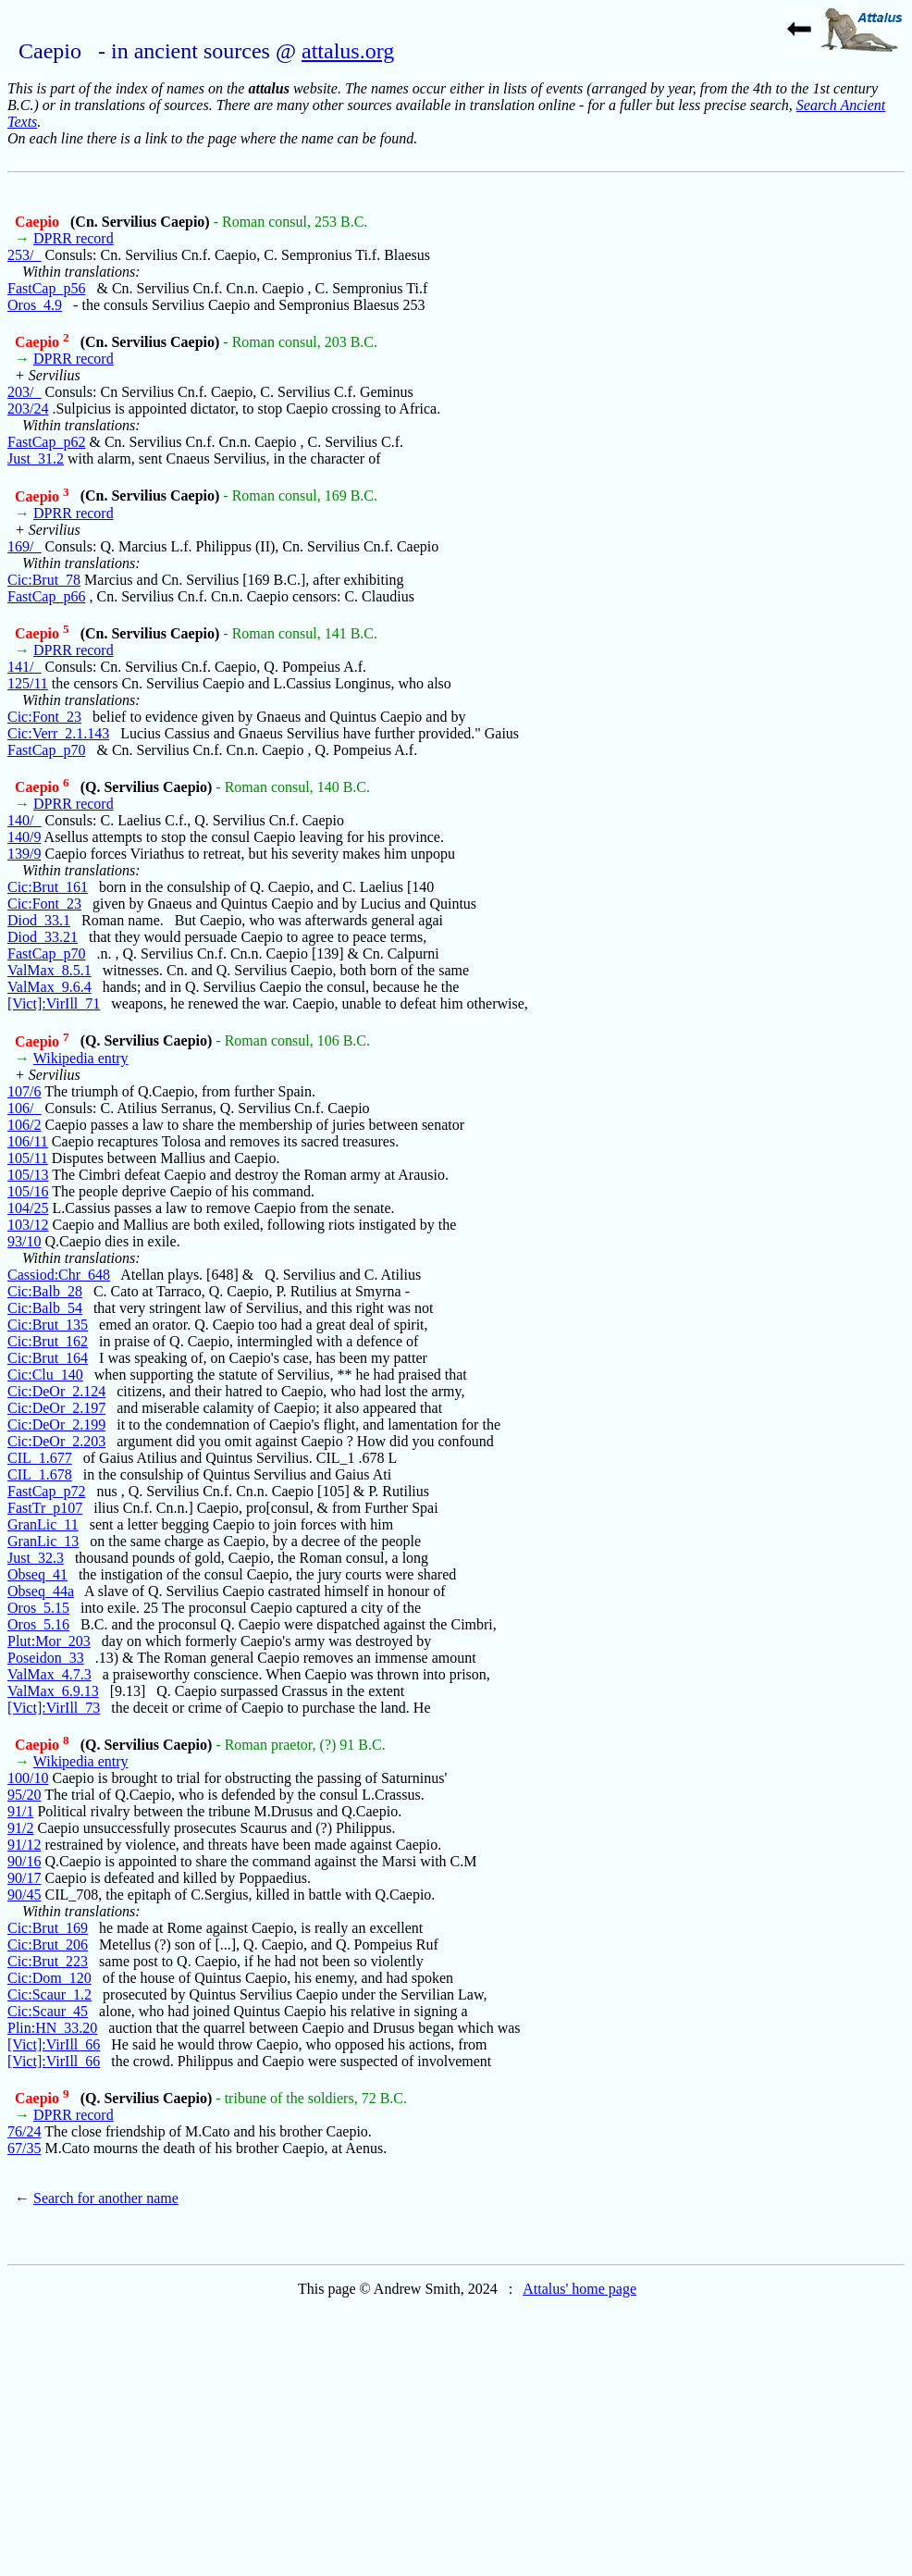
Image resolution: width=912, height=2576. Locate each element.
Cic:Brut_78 (43, 580)
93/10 (24, 1241)
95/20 (24, 1794)
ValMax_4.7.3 (49, 1674)
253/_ (24, 255)
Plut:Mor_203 (49, 1641)
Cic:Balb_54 (44, 1308)
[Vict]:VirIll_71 (53, 1003)
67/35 (24, 2148)
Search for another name (106, 2198)
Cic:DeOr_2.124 (56, 1391)
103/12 (27, 1224)
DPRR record (73, 238)
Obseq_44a (40, 1591)
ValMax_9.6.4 (49, 987)
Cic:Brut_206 (47, 1944)
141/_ (24, 667)
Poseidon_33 (45, 1658)
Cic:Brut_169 (47, 1928)
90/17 (24, 1878)
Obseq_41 (37, 1574)
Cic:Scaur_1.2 (49, 1994)
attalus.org (348, 51)
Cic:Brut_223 (47, 1961)
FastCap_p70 (46, 750)
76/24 (24, 2131)
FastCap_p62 (46, 442)
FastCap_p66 (46, 596)
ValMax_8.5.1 (49, 970)
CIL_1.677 (39, 1458)
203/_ (24, 392)
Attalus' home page (579, 2289)
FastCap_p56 (46, 288)
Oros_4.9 (34, 305)
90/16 (24, 1861)
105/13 (27, 1175)
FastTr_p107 (44, 1508)
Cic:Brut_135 (47, 1324)
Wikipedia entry (81, 1058)
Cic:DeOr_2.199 (56, 1424)
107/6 (24, 1091)
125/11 (27, 683)
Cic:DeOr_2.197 (56, 1408)
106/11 (27, 1141)
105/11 (27, 1158)
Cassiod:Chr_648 (58, 1274)
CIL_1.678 (39, 1474)
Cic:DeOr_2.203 (56, 1441)
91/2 (20, 1828)
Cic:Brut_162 (47, 1341)
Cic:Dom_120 (49, 1978)
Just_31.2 (35, 458)
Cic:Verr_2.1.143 (58, 733)
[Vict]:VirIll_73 (53, 1707)
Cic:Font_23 (44, 716)
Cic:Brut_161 (47, 887)
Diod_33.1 (38, 920)
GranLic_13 (43, 1541)
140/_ (24, 820)
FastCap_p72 (46, 1491)
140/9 (24, 837)
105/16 (27, 1191)
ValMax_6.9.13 (53, 1691)
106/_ (24, 1108)
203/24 (27, 408)
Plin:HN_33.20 (52, 2028)
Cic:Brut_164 (47, 1358)
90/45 (24, 1894)
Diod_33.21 (42, 937)
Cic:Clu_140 (45, 1374)
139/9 (24, 853)
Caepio (39, 221)
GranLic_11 (43, 1524)
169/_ (24, 546)
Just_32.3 (35, 1558)
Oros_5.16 (38, 1624)
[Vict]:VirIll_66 (53, 2044)
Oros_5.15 (38, 1608)
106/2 (24, 1125)
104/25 (27, 1208)
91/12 (24, 1844)
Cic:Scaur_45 (47, 2011)
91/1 (20, 1811)
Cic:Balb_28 (44, 1291)
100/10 (27, 1778)
